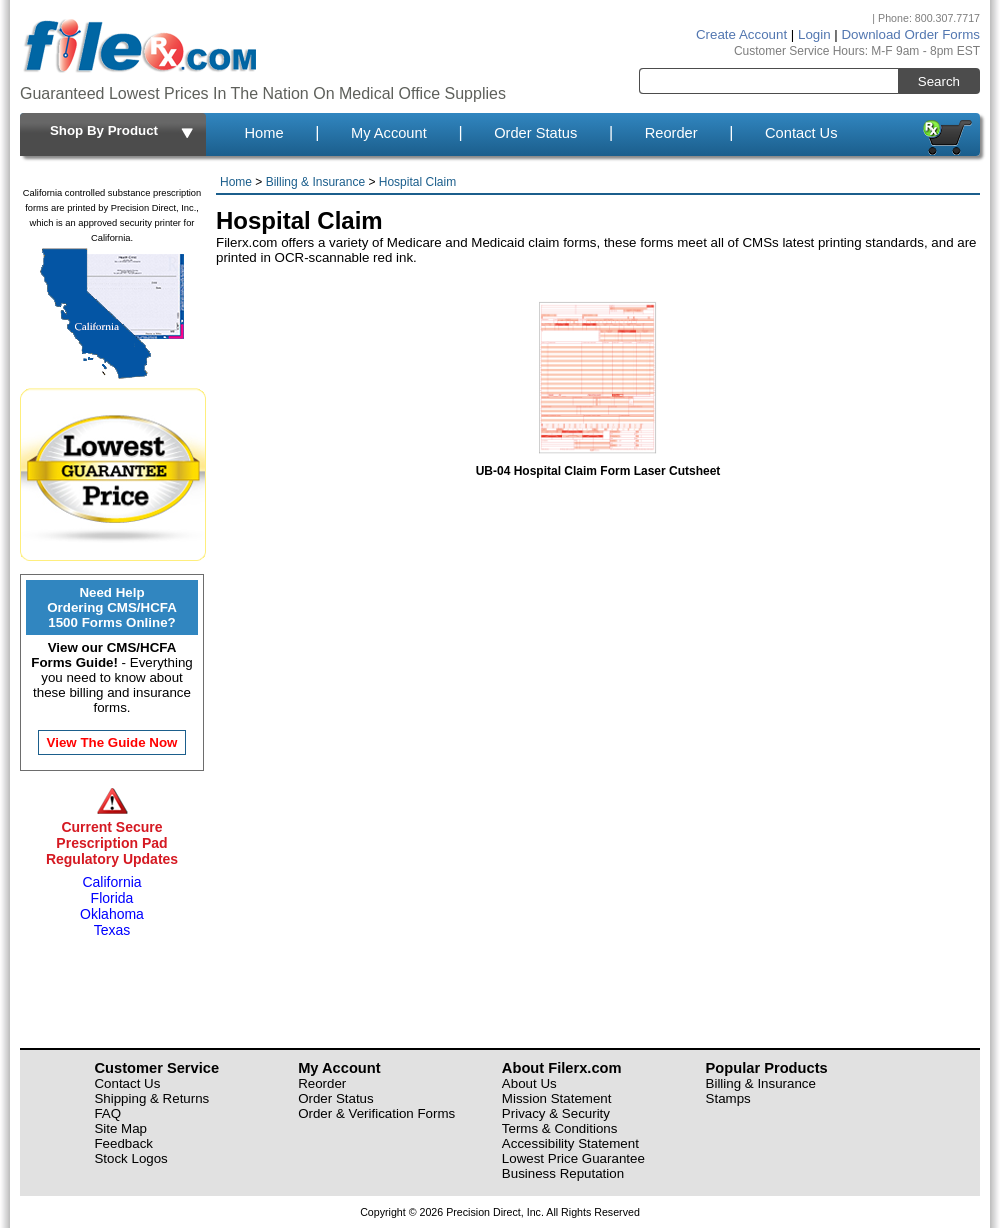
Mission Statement (557, 1098)
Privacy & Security (556, 1113)
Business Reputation (563, 1173)
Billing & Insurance (315, 182)
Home (263, 133)
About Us (529, 1083)
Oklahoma (112, 914)
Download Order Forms (910, 34)
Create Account (741, 34)
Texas (112, 930)
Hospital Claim (417, 182)
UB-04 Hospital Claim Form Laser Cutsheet (598, 463)
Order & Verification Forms (376, 1113)
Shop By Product (123, 132)
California (111, 882)
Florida (112, 898)
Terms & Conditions (560, 1128)
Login (814, 34)
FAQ (107, 1113)
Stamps (728, 1098)
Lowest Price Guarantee (573, 1158)
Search (939, 81)
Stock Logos (130, 1158)
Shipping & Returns (151, 1098)
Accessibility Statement (570, 1143)
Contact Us (801, 133)
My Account (389, 133)
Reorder (671, 133)
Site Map (120, 1128)
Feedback (123, 1143)
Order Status (535, 133)
